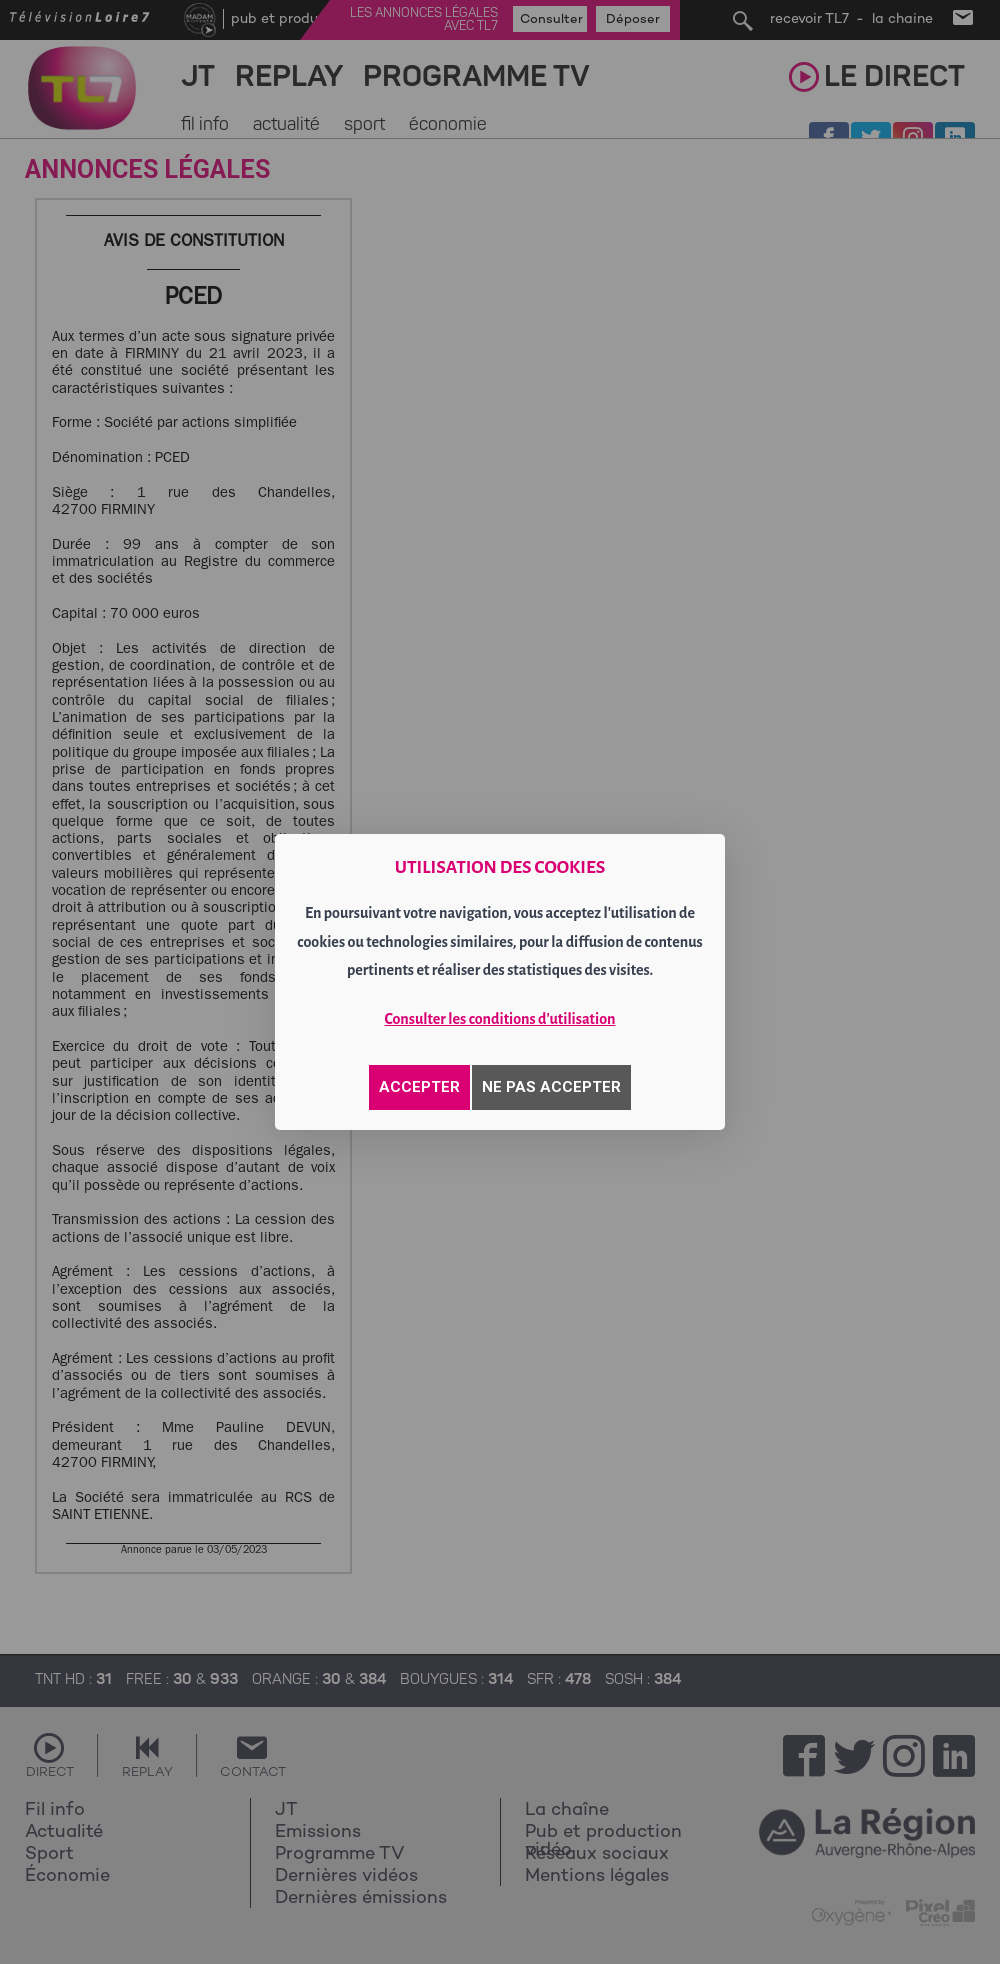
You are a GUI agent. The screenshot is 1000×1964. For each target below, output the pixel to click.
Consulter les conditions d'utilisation (500, 1019)
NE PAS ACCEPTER (551, 1087)
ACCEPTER (419, 1087)
